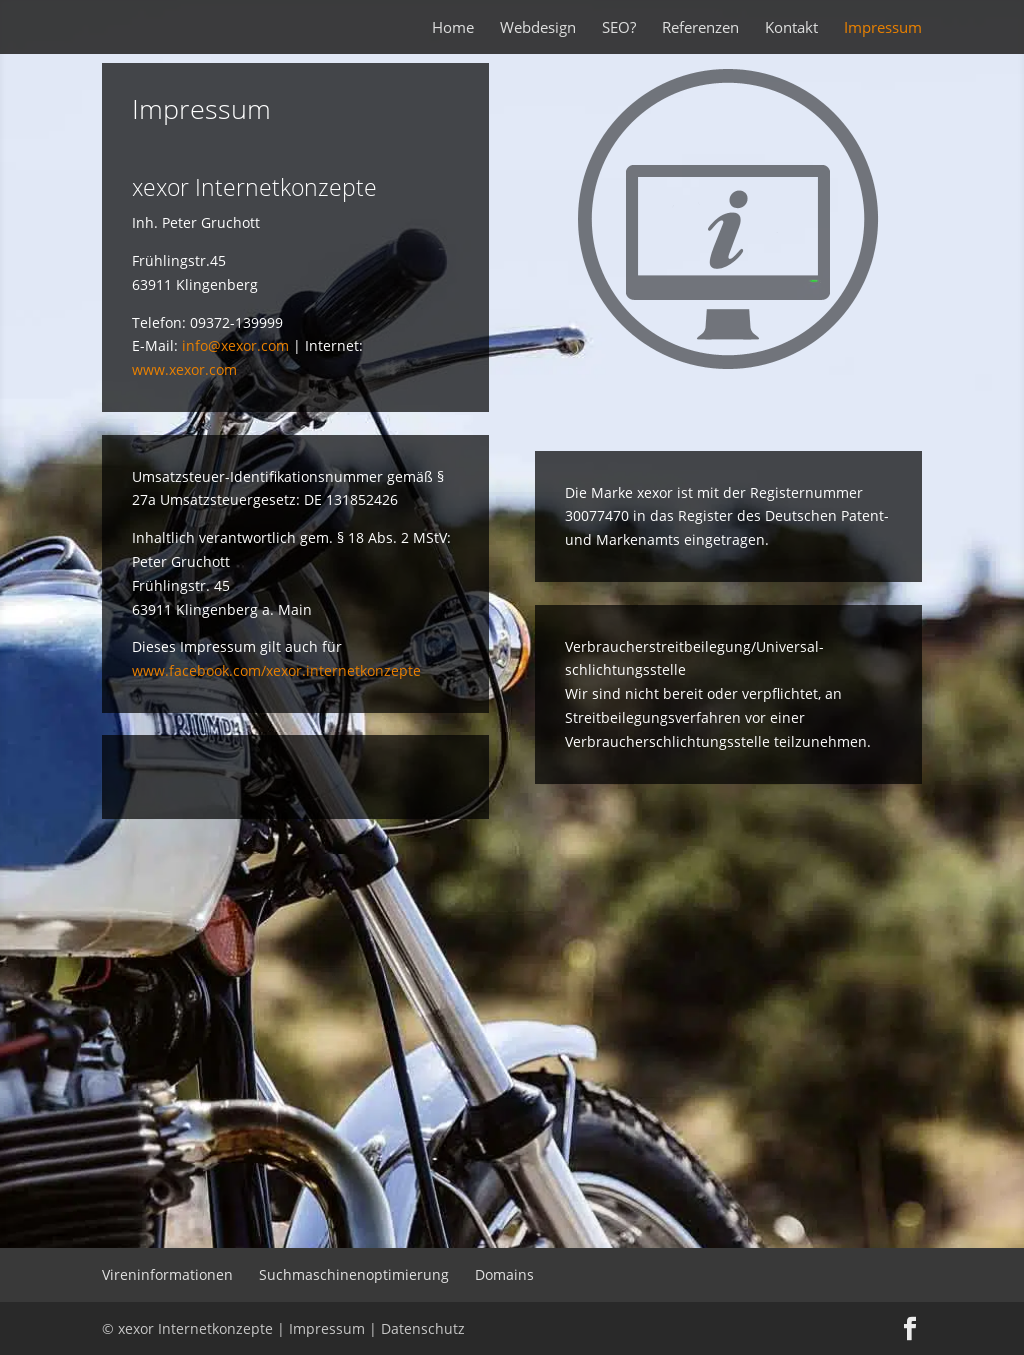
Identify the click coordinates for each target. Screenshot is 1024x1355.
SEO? (619, 28)
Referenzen (700, 28)
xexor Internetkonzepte (195, 1328)
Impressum (883, 28)
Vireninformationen (167, 1274)
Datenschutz (423, 1328)
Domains (504, 1274)
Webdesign (538, 28)
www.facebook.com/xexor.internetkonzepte (276, 670)
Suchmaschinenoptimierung (354, 1274)
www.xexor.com (184, 369)
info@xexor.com (235, 345)
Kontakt (791, 28)
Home (453, 28)
